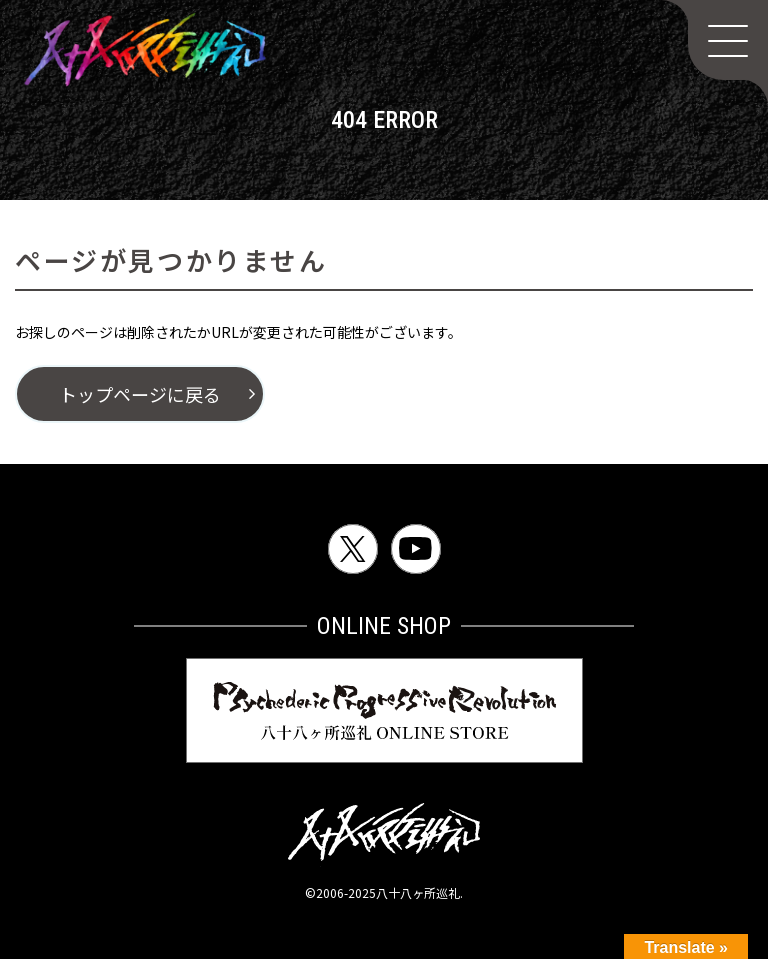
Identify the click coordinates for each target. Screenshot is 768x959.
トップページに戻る (140, 394)
